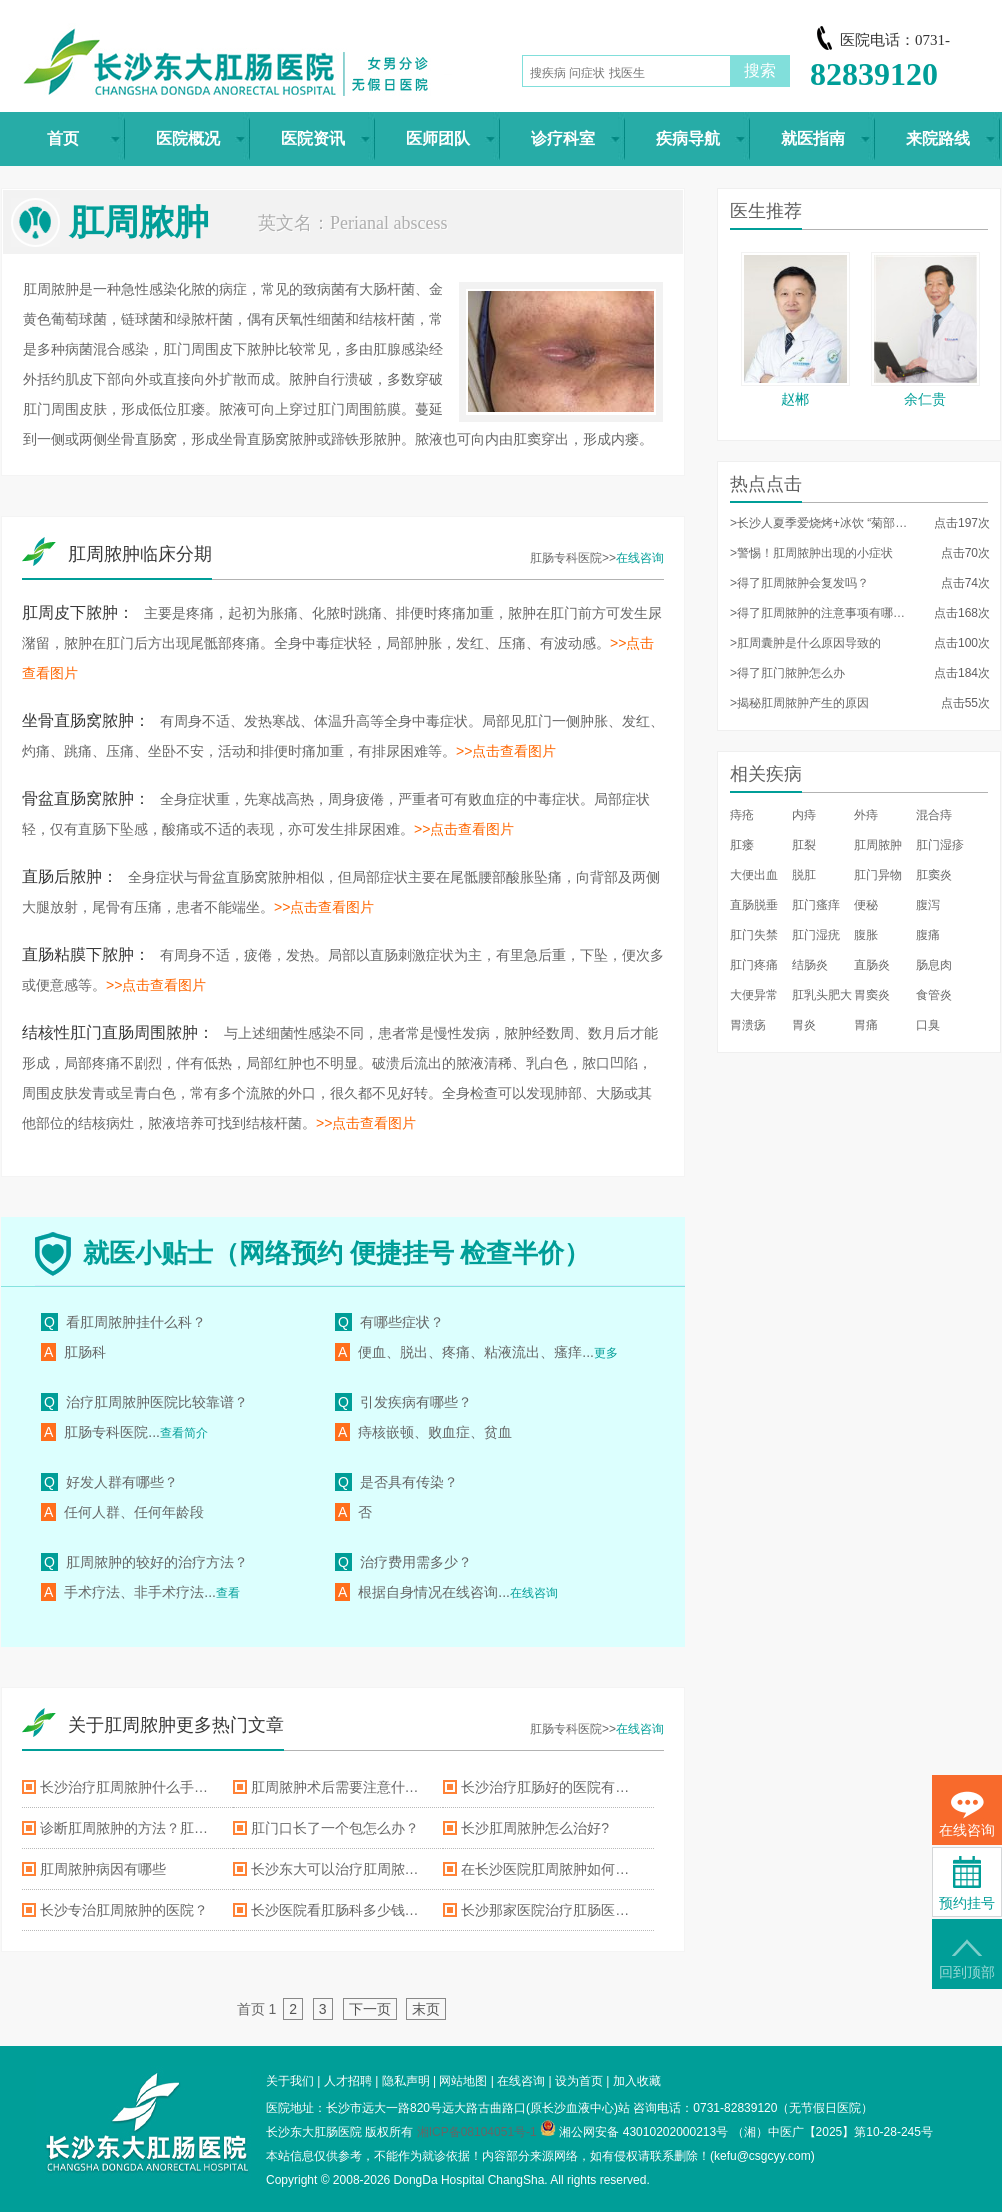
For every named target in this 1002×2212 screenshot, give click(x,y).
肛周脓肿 (878, 845)
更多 (606, 1353)
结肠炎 (810, 965)
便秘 (866, 905)
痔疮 (742, 815)
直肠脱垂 (754, 905)
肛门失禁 (754, 935)
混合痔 (934, 815)
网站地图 (463, 2081)
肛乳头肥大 (822, 995)
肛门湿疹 (940, 845)
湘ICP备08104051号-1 (477, 2132)
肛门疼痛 (754, 965)
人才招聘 (348, 2081)
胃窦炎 (872, 995)
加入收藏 (637, 2081)
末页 (426, 2009)
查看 (228, 1593)
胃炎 (804, 1025)
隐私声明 (406, 2081)
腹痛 (928, 935)
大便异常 (754, 995)
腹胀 (866, 935)
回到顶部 (967, 1959)
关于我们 (290, 2081)
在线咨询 (640, 558)
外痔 (866, 815)
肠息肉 (934, 965)
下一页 (370, 2009)
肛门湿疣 (816, 935)
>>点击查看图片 (506, 751)
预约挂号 (967, 1883)
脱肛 (804, 875)
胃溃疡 (748, 1025)
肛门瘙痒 (816, 905)
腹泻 (928, 905)
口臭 (928, 1025)
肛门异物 (878, 875)
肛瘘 (742, 845)
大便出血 (754, 875)
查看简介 (184, 1433)
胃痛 (866, 1025)
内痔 (804, 815)
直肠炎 (872, 965)
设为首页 (579, 2081)
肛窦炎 (934, 875)
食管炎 (934, 995)
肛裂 (804, 845)
